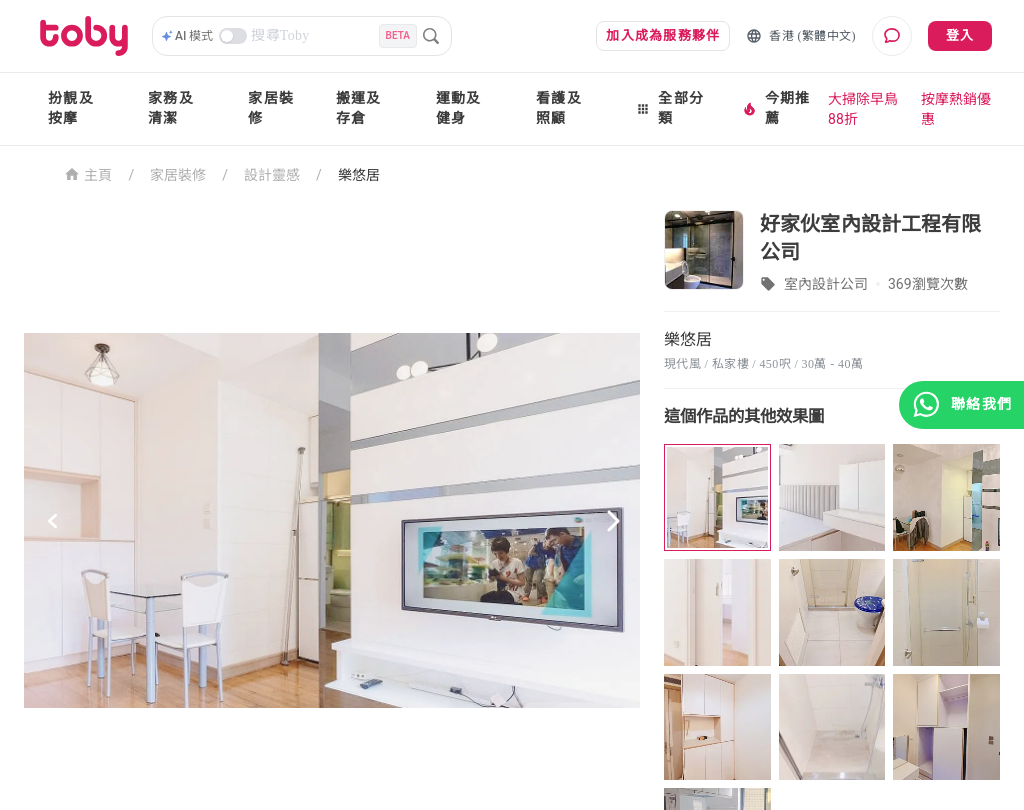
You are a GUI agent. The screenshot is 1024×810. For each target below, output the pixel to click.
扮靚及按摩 (71, 108)
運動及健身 (459, 108)
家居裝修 (271, 108)
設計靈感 (272, 175)
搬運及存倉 (359, 108)
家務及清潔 (171, 108)
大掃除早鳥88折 (863, 109)
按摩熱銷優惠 (956, 109)
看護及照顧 (559, 108)
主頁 (88, 173)
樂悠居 (359, 175)
